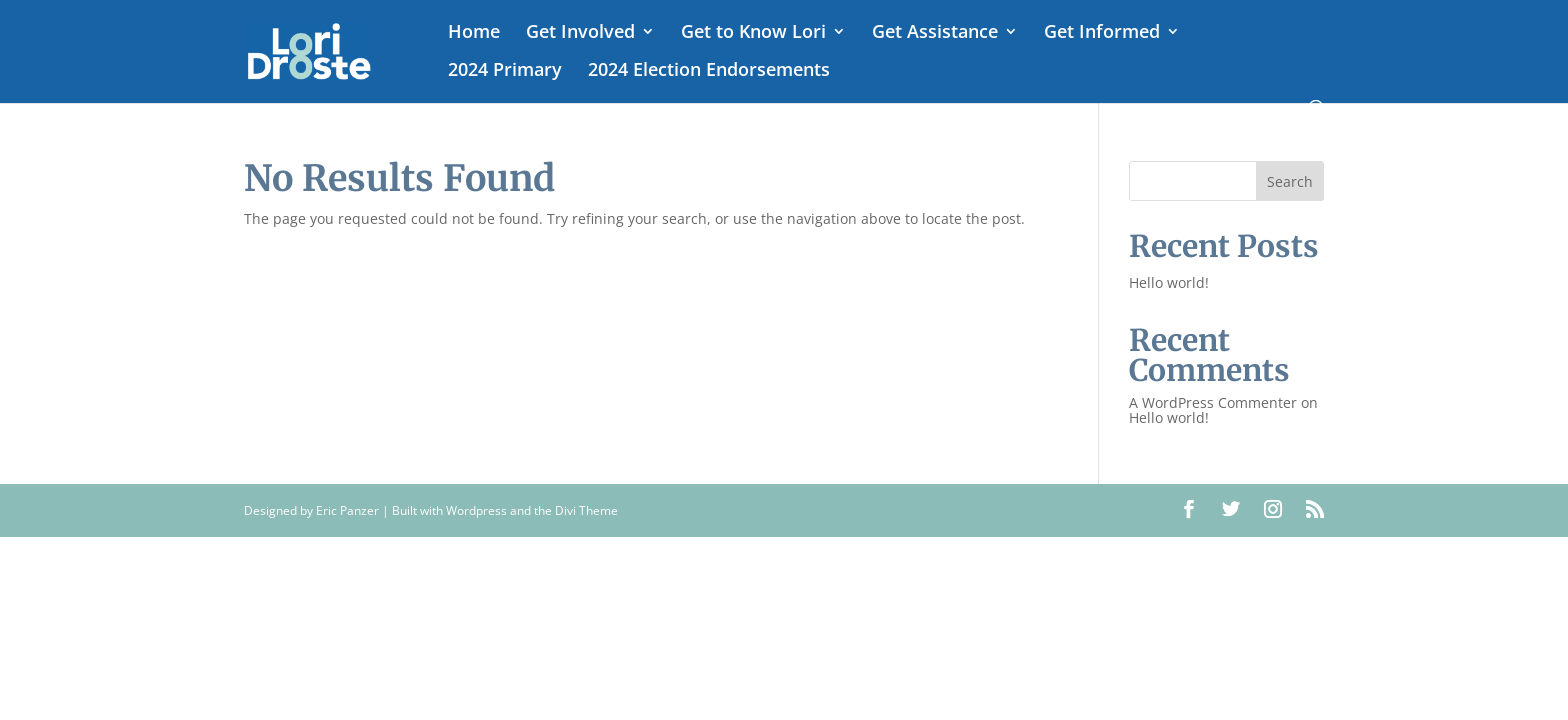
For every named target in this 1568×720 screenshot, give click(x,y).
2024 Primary (505, 71)
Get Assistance (935, 33)
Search (1290, 181)
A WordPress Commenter (1213, 402)
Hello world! (1169, 282)
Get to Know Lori (753, 33)
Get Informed (1102, 33)
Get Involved (580, 33)
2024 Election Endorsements (709, 71)
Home (474, 33)
